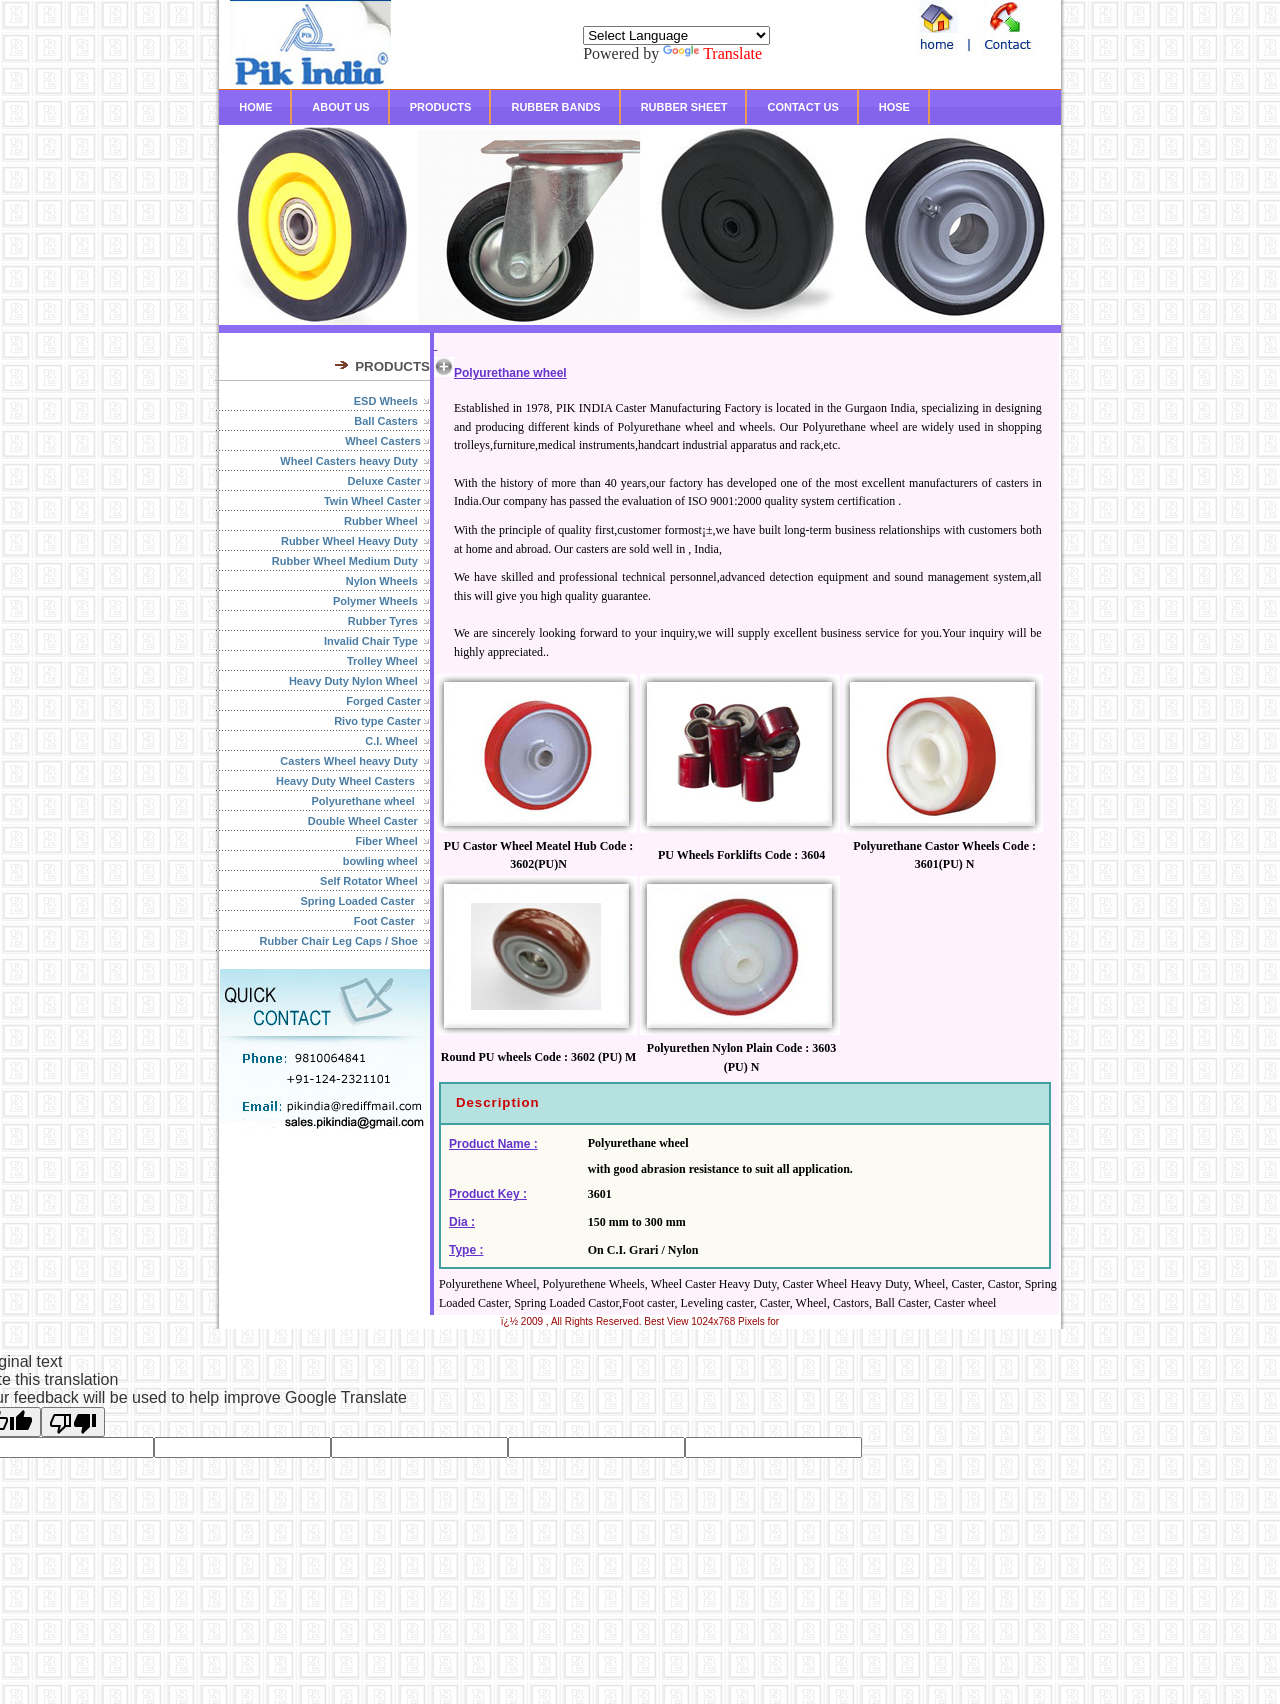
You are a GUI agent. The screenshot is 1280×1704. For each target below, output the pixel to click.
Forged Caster (388, 701)
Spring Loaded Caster (365, 901)
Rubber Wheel (387, 521)
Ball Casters (392, 421)
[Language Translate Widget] (676, 35)
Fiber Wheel (393, 841)
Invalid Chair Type (377, 641)
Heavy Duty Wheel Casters (353, 781)
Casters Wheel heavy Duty (355, 761)
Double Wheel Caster (369, 821)
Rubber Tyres (389, 621)
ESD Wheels (392, 401)
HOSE (894, 107)
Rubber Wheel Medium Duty (351, 561)
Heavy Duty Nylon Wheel (359, 681)
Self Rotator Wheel (375, 881)
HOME (255, 107)
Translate (712, 53)
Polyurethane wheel (371, 801)
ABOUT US (340, 107)
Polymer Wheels (381, 601)
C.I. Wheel (397, 741)
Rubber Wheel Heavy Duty (355, 541)
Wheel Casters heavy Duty (355, 461)
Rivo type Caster (382, 721)
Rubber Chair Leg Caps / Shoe (345, 941)
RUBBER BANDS (555, 107)
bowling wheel (386, 861)
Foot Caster (392, 921)
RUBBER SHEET (684, 107)
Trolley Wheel (388, 661)
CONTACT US (802, 107)
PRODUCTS (441, 107)
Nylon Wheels (388, 581)
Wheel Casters (387, 441)
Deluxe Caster (389, 481)
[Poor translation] (73, 1422)
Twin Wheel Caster (377, 501)
